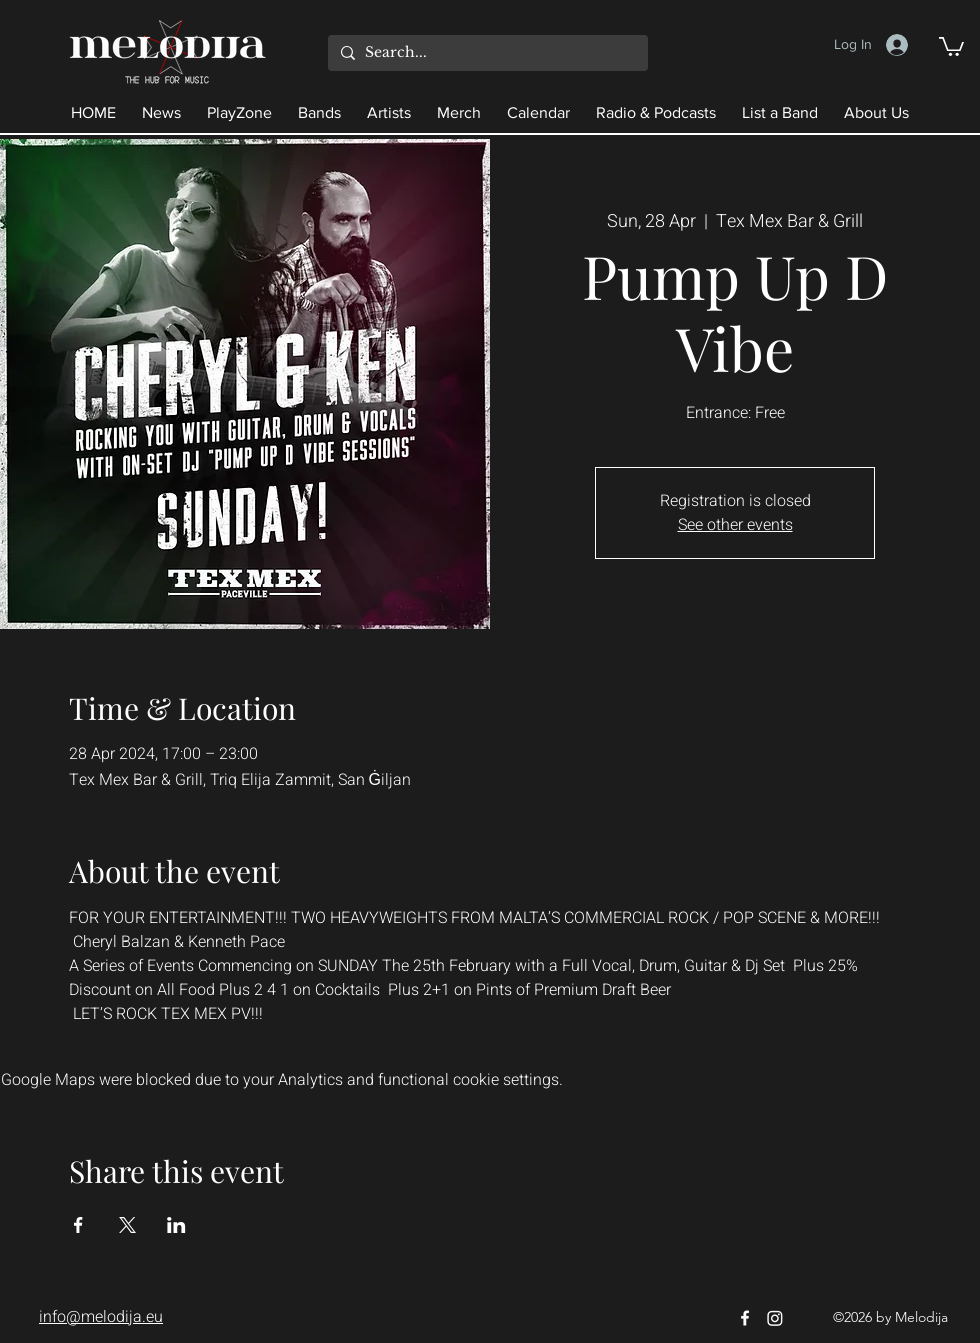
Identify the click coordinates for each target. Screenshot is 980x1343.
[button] (951, 45)
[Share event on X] (127, 1225)
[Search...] (485, 53)
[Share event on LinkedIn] (176, 1225)
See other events (735, 525)
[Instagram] (775, 1318)
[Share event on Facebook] (78, 1225)
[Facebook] (745, 1318)
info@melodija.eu (101, 1317)
